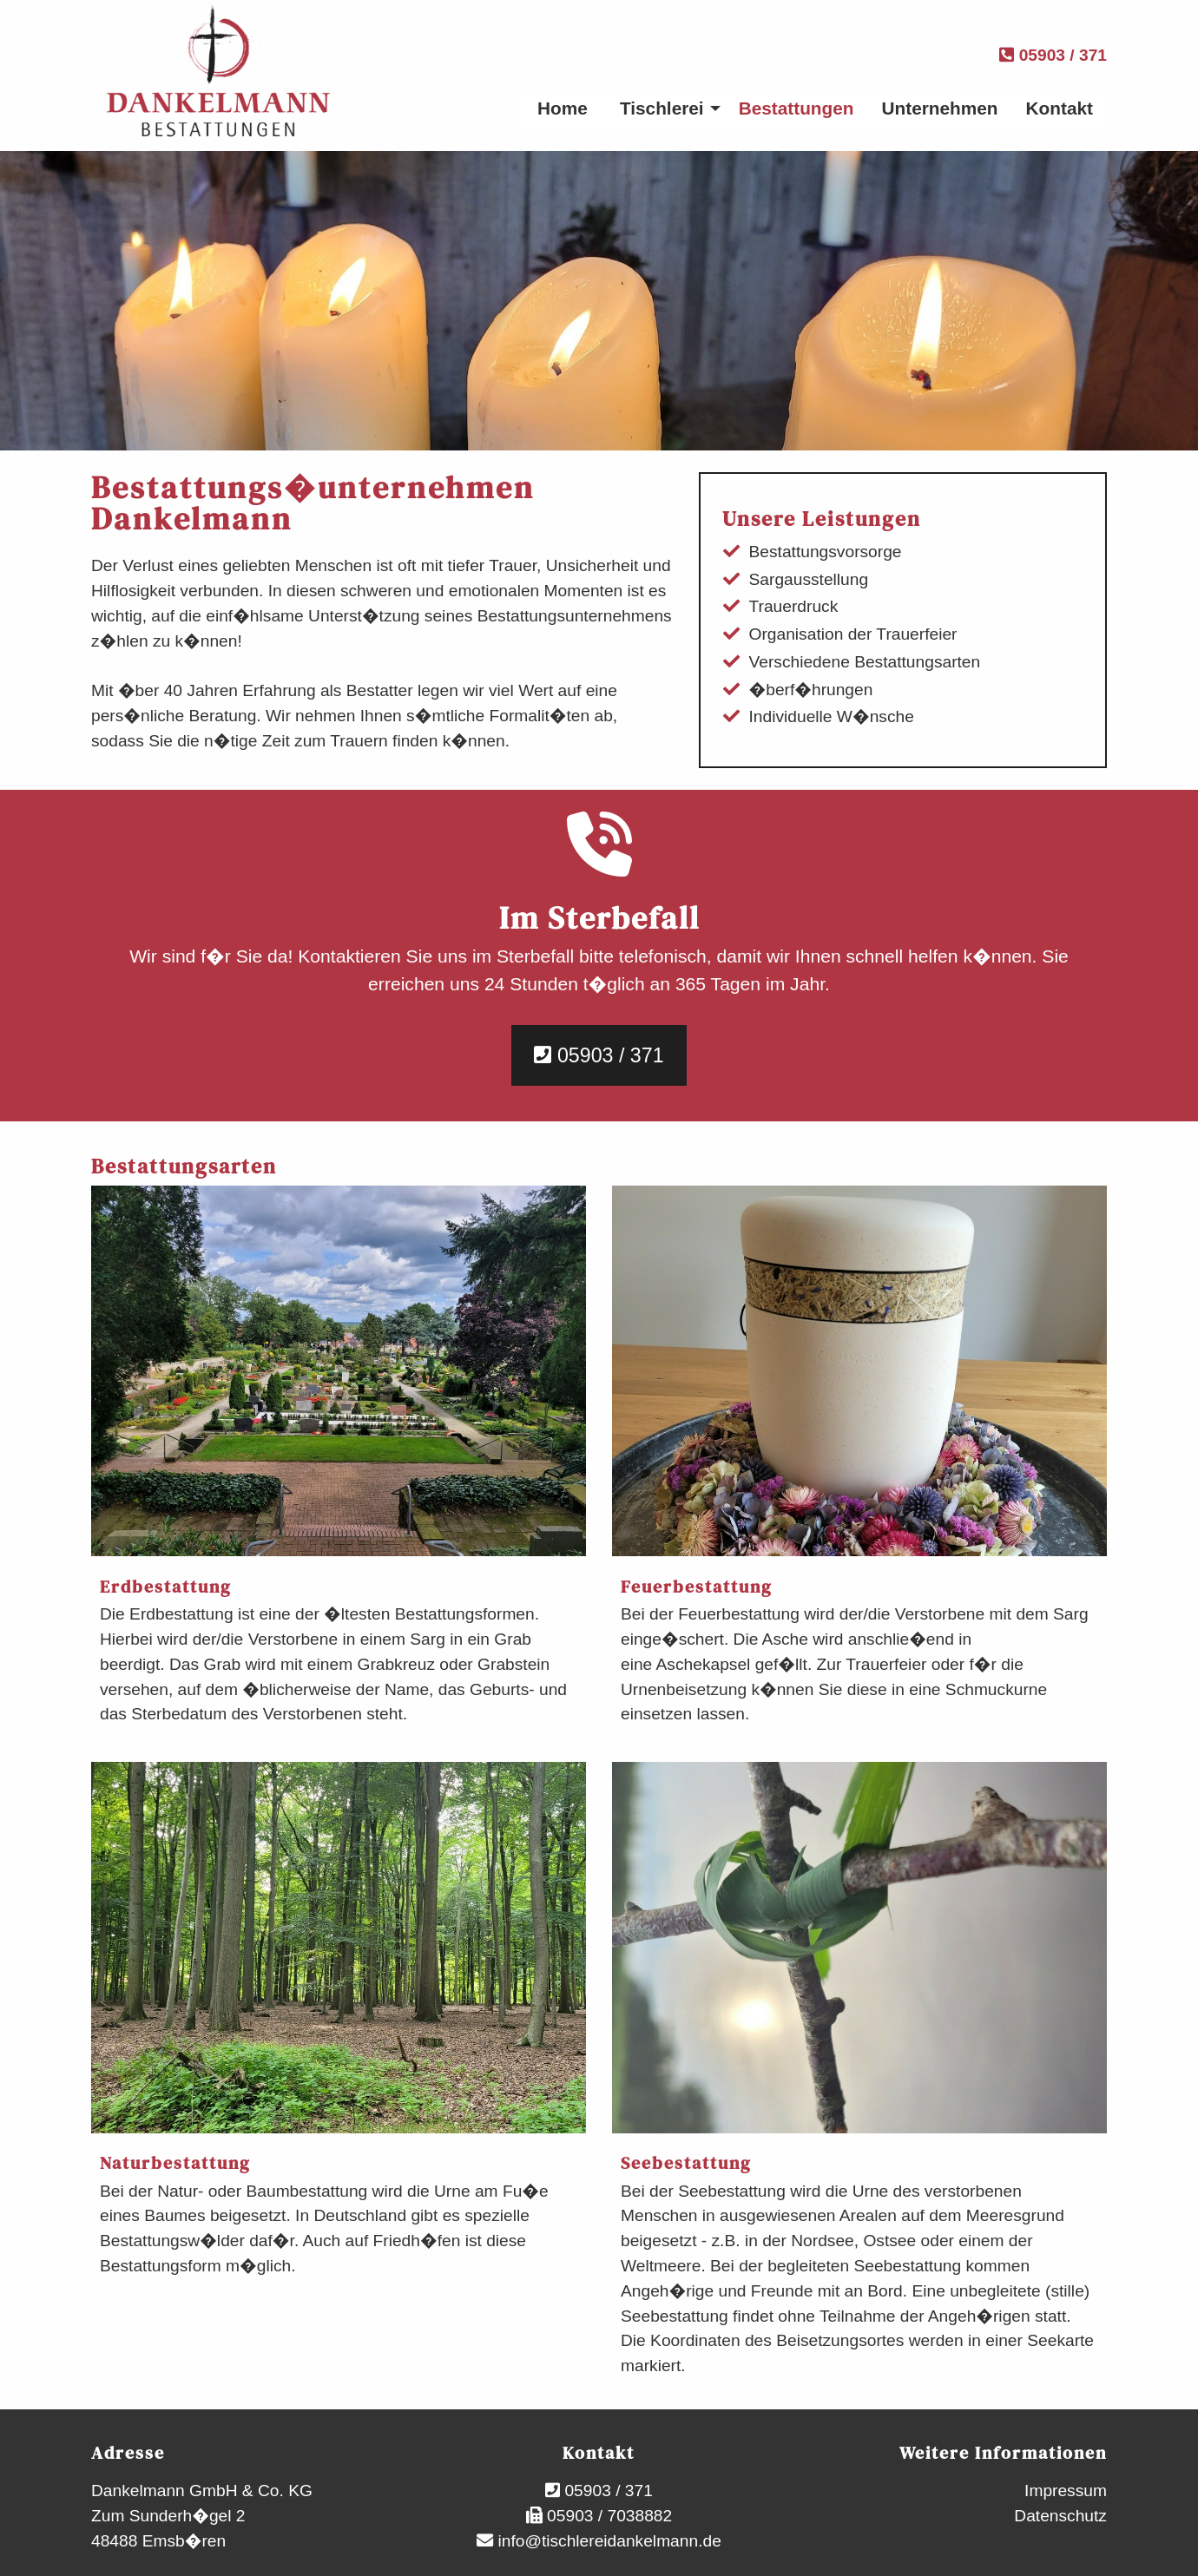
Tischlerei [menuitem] (662, 108)
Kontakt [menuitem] (1059, 108)
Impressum (1065, 2490)
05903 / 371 (1053, 55)
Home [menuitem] (562, 108)
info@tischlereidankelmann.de (607, 2541)
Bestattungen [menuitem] (796, 108)
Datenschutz (1060, 2516)
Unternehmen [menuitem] (940, 108)
